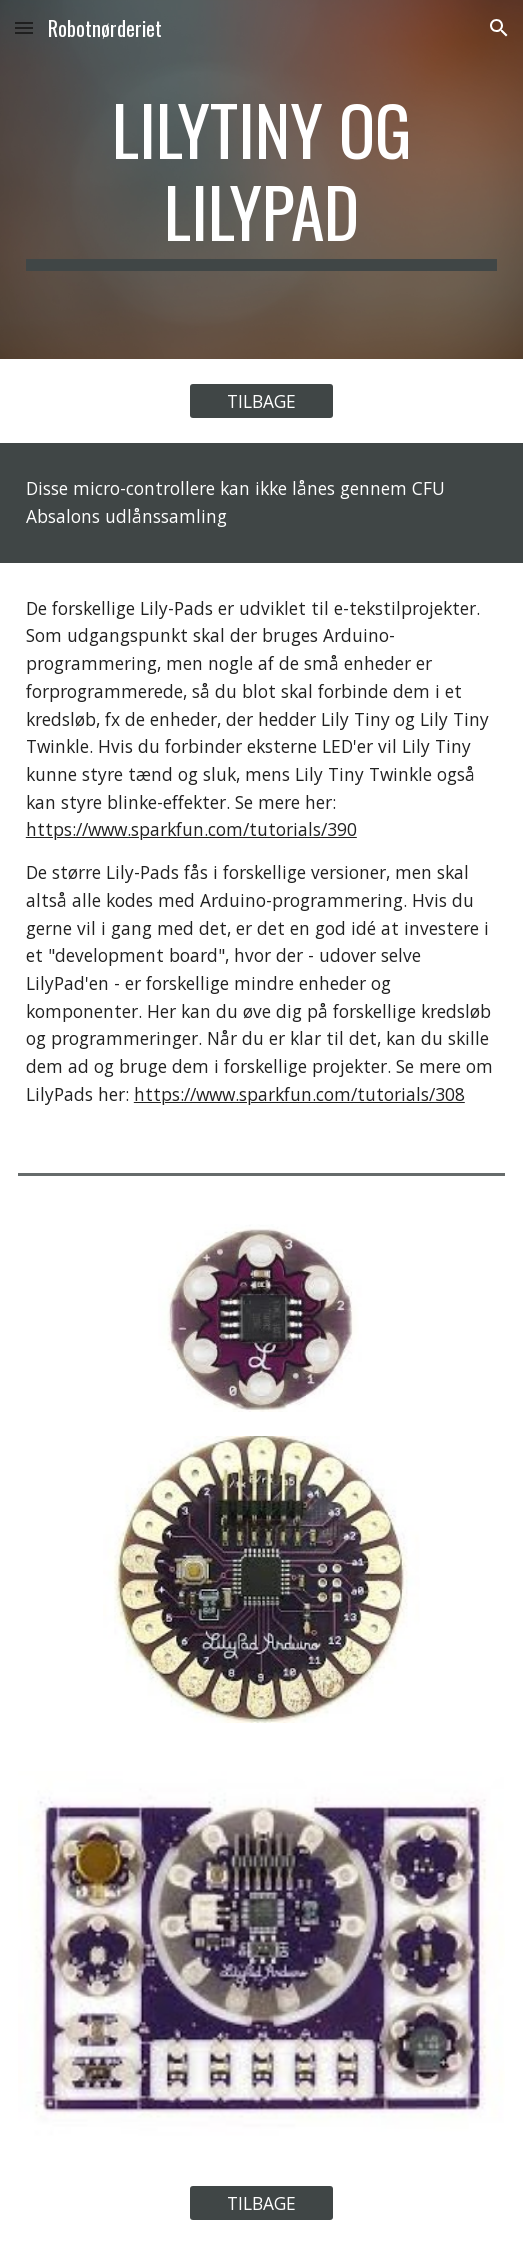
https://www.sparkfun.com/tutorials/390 (191, 829)
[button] (24, 27)
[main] (261, 179)
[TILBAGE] (261, 401)
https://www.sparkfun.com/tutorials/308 (299, 1094)
